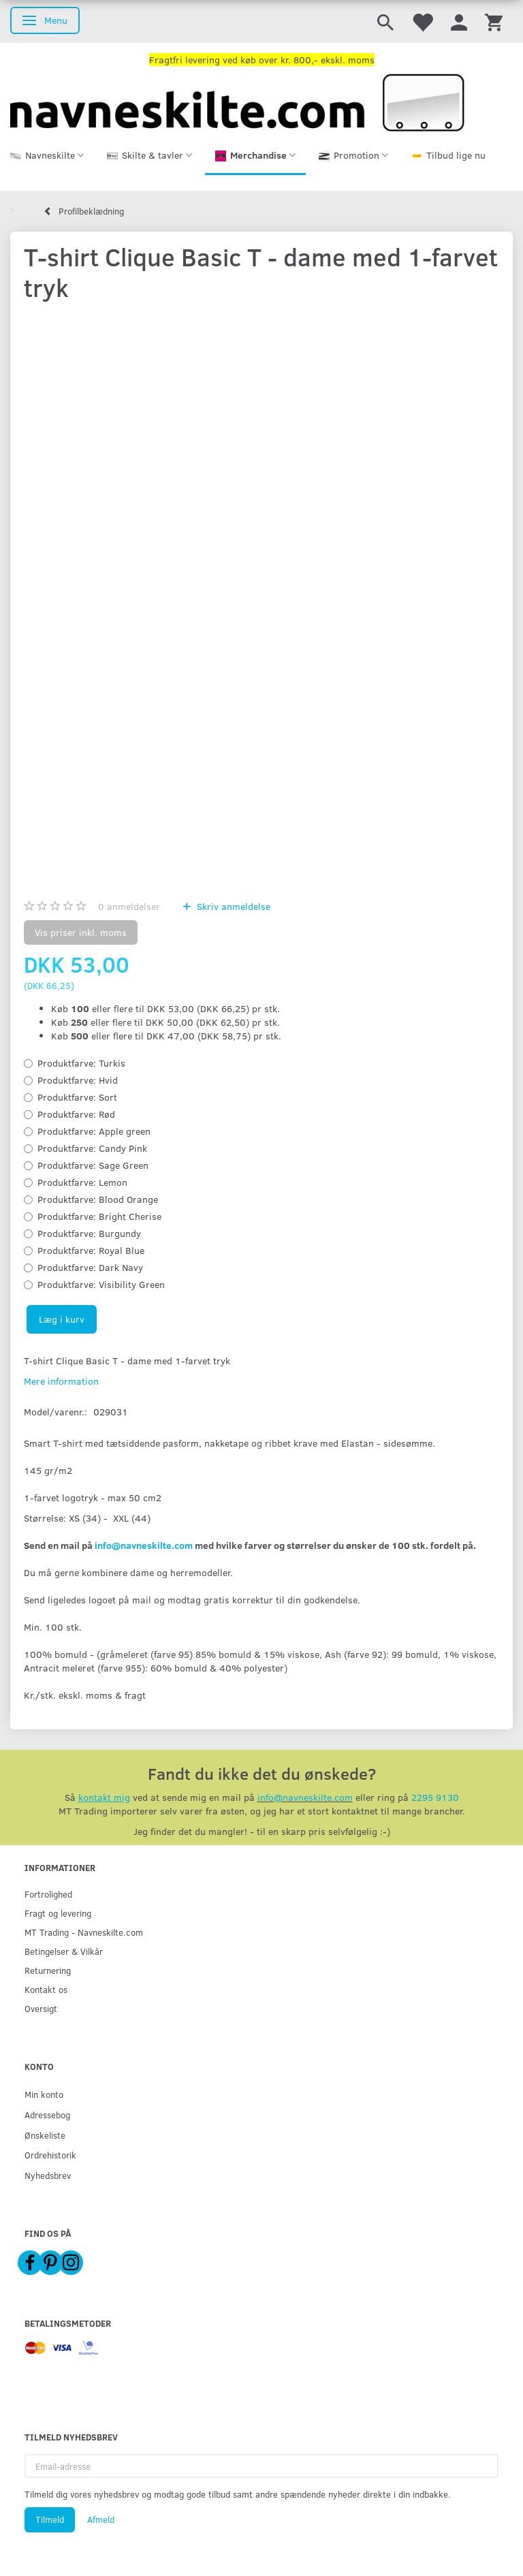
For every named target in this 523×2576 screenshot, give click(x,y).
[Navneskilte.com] (237, 101)
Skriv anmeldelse (232, 906)
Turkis (81, 1062)
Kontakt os (46, 1989)
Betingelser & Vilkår (64, 1951)
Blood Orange (97, 1199)
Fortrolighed (48, 1894)
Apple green (93, 1131)
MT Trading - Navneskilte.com (84, 1932)
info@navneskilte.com (144, 1545)
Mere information (61, 1381)
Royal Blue (90, 1250)
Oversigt (41, 2008)
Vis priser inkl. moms (81, 932)
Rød (76, 1114)
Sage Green (92, 1165)
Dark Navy (90, 1267)
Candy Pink (92, 1148)
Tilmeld (49, 2519)
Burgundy (89, 1233)
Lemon (82, 1182)
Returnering (48, 1970)
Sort (77, 1096)
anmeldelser (129, 906)
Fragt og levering (58, 1913)
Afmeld (100, 2519)
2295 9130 (435, 1797)
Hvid (77, 1079)
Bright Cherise (99, 1216)
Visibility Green (101, 1284)
